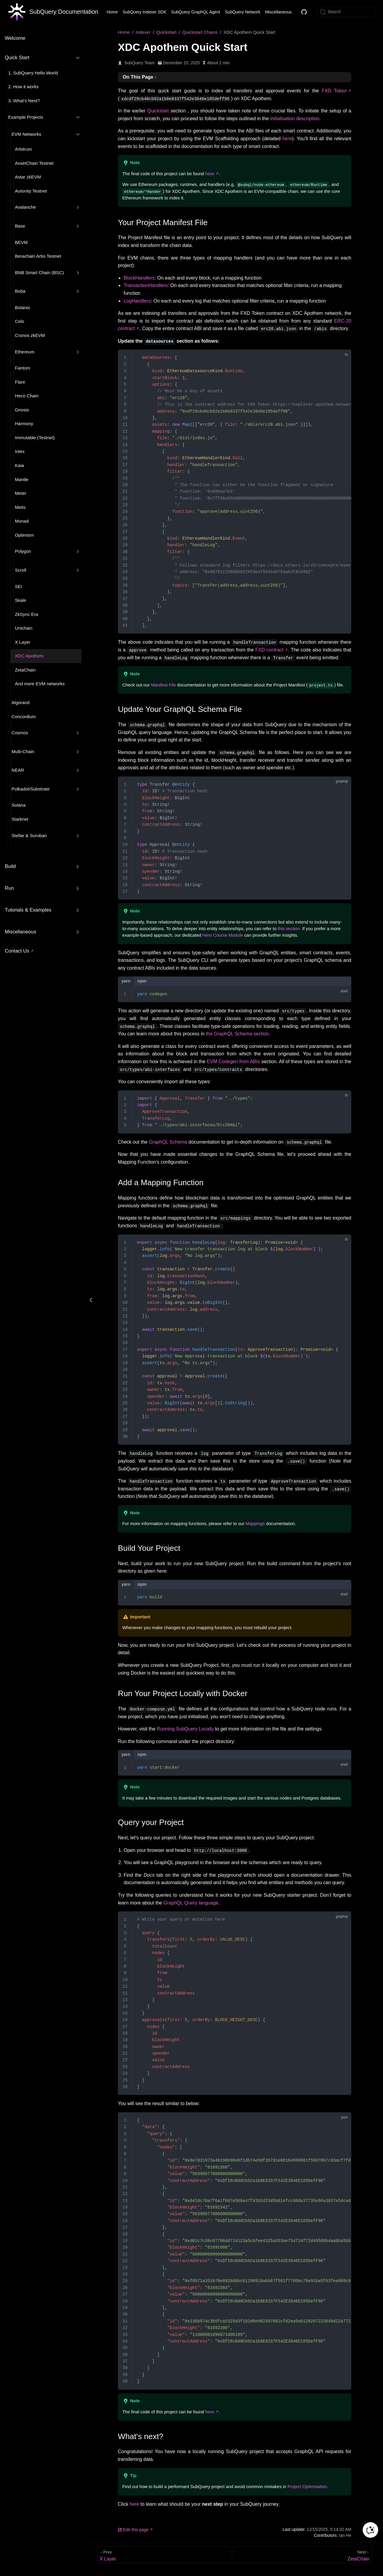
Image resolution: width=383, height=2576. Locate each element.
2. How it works (23, 86)
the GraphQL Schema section (237, 1033)
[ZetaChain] (302, 2554)
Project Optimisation (307, 2486)
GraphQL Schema (168, 1141)
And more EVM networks (40, 683)
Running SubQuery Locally (185, 1728)
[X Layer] (164, 2554)
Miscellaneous (278, 12)
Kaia (19, 465)
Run (9, 888)
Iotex (20, 451)
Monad (22, 521)
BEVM (21, 242)
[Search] (346, 12)
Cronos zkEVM (30, 335)
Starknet (20, 819)
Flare (20, 381)
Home (112, 12)
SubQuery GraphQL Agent (195, 12)
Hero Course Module (222, 935)
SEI (18, 586)
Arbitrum (23, 149)
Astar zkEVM (28, 176)
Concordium (24, 716)
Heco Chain (27, 395)
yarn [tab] (125, 981)
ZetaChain (25, 669)
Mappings (255, 1523)
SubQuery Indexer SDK (144, 12)
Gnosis (22, 409)
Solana (19, 805)
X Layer (23, 642)
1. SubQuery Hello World (33, 72)
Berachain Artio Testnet (38, 256)
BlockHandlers (139, 277)
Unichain (24, 628)
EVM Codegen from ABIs (233, 1061)
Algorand (21, 702)
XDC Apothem (29, 655)
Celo (19, 321)
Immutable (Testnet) (35, 437)
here (287, 138)
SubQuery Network (242, 12)
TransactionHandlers (146, 285)
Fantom (22, 367)
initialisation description (295, 118)
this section (289, 928)
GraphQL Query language (190, 1902)
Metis (20, 507)
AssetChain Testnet (34, 163)
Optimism (24, 535)
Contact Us (17, 951)
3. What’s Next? (24, 100)
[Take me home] (53, 12)
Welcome (15, 38)
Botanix (22, 307)
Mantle (21, 479)
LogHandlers (137, 300)
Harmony (24, 423)
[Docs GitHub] (304, 12)
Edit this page (133, 2529)
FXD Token (334, 90)
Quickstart (158, 110)
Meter (20, 493)
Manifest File (163, 684)
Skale (20, 600)
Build (10, 866)
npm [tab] (142, 981)
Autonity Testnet (31, 190)
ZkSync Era (26, 614)
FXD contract (269, 649)
